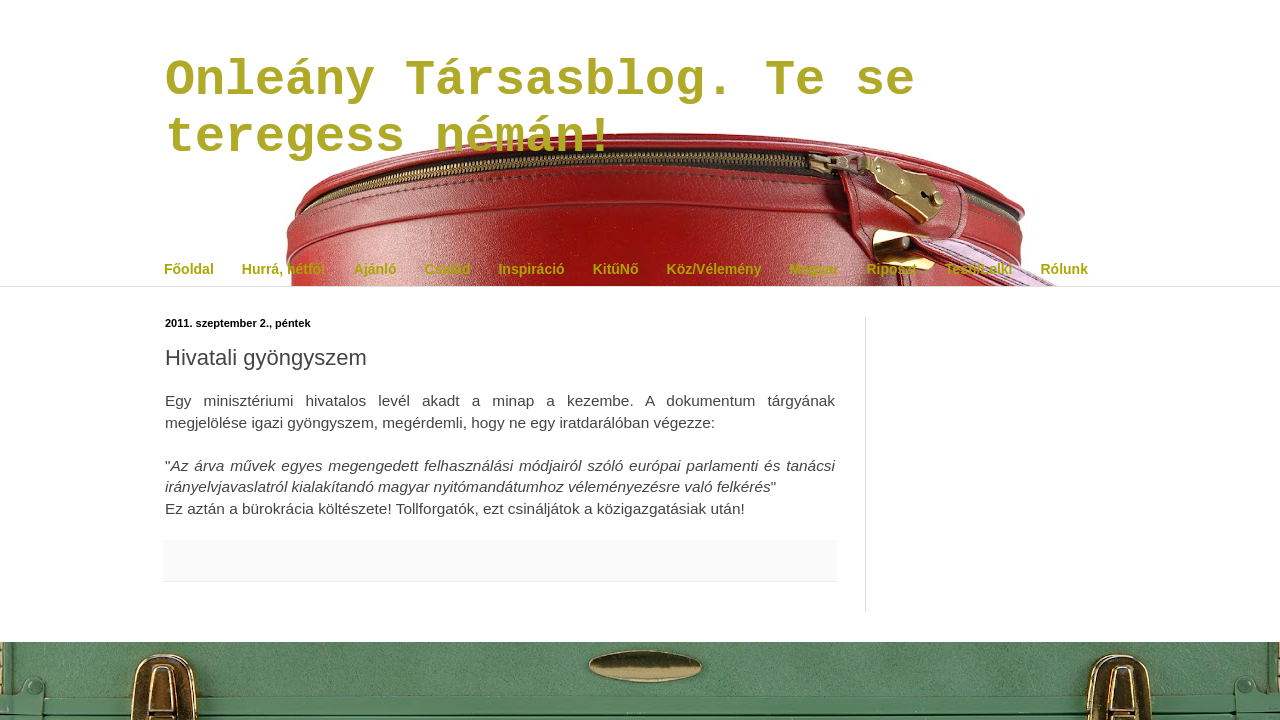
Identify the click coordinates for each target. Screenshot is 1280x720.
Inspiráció (531, 269)
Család (448, 269)
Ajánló (375, 269)
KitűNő (616, 269)
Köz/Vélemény (714, 269)
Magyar (813, 269)
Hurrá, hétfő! (284, 269)
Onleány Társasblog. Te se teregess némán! (540, 109)
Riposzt (891, 269)
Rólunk (1063, 269)
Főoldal (189, 269)
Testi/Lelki (978, 269)
